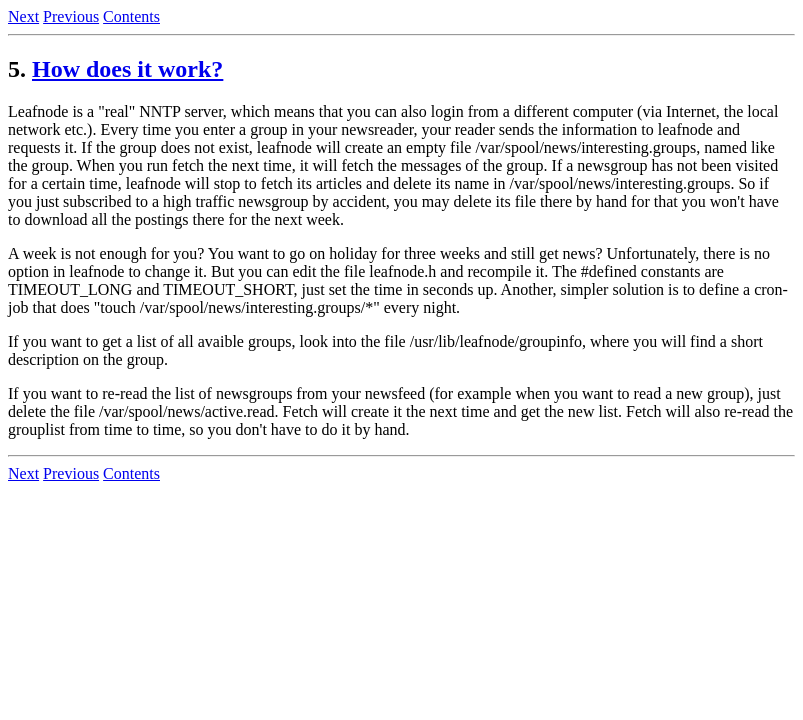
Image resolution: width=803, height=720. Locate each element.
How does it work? (127, 69)
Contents (131, 16)
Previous (71, 16)
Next (23, 16)
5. (17, 69)
